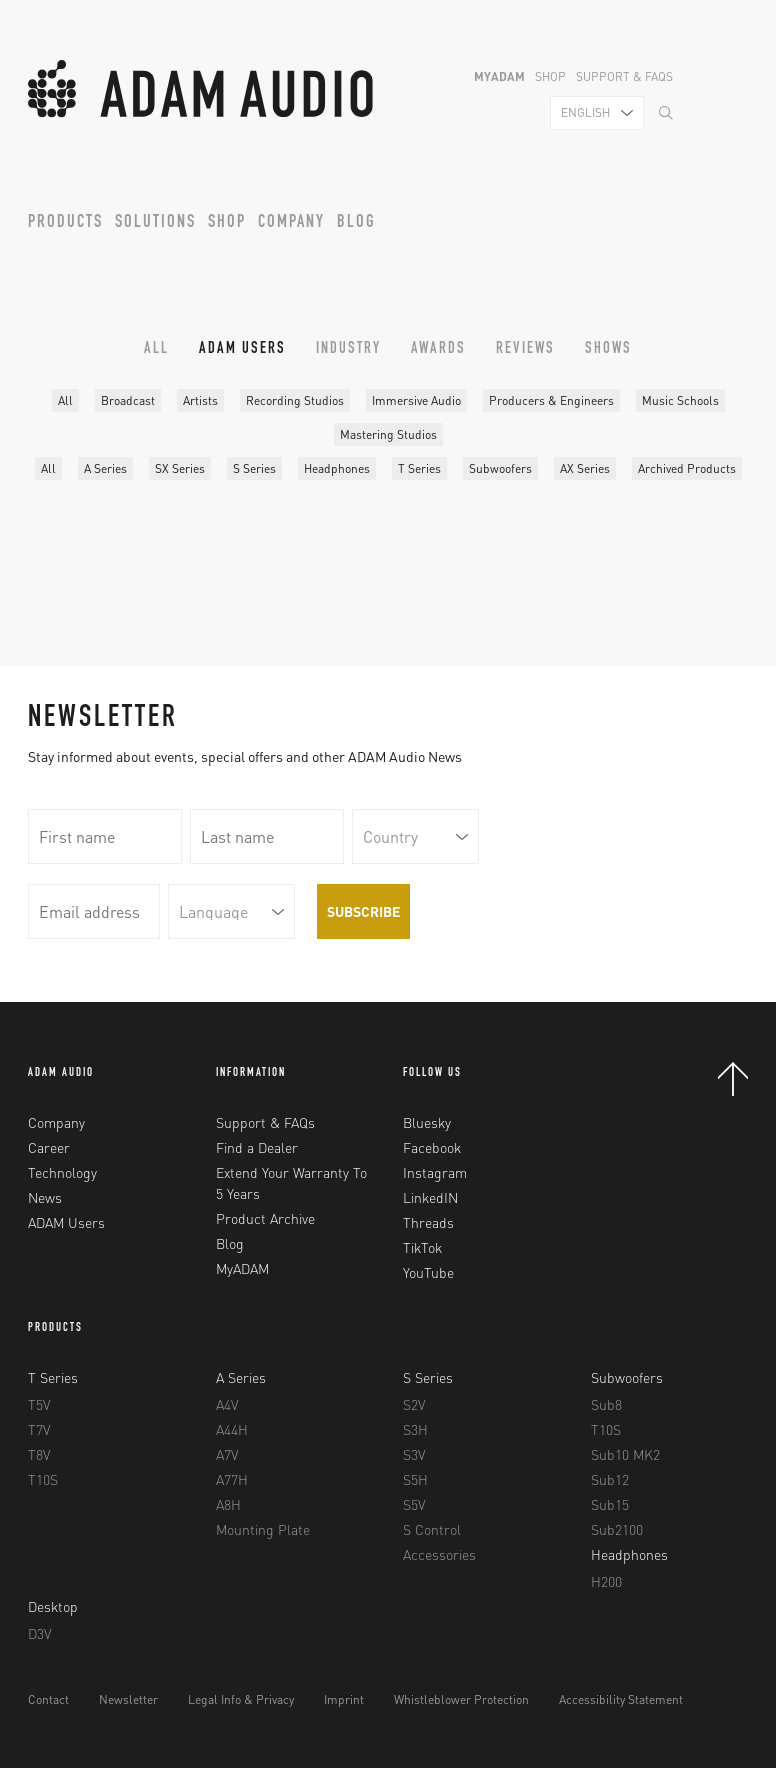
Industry (348, 350)
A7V (227, 1454)
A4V (227, 1404)
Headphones (337, 468)
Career (49, 1147)
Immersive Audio (416, 400)
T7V (39, 1429)
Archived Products (687, 468)
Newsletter (128, 1699)
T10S (43, 1479)
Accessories (439, 1554)
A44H (232, 1429)
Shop (550, 76)
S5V (414, 1504)
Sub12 (610, 1479)
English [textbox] (585, 112)
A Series (105, 468)
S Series (254, 468)
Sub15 (610, 1504)
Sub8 (606, 1404)
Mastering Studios (388, 434)
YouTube (428, 1272)
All (156, 350)
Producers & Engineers (551, 400)
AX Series (585, 468)
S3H (415, 1429)
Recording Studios (295, 400)
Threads (428, 1222)
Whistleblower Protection (461, 1699)
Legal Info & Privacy (241, 1699)
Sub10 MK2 (625, 1454)
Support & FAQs (624, 76)
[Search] (666, 115)
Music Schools (680, 400)
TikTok (422, 1247)
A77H (232, 1479)
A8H (228, 1504)
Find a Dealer (257, 1147)
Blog (356, 223)
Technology (62, 1172)
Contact (48, 1699)
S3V (414, 1454)
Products (65, 223)
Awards (438, 350)
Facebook (432, 1147)
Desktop (53, 1606)
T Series (419, 468)
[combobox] (597, 113)
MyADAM (499, 76)
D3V (39, 1633)
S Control (432, 1529)
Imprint (344, 1699)
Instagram (435, 1172)
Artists (200, 400)
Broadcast (128, 400)
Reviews (525, 350)
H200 (606, 1581)
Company (291, 223)
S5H (415, 1479)
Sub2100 (617, 1529)
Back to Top (733, 1079)
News (45, 1197)
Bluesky (427, 1122)
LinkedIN (430, 1197)
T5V (39, 1404)
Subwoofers (500, 468)
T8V (39, 1454)
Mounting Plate (263, 1529)
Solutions (155, 223)
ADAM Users (242, 350)
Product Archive (265, 1218)
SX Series (180, 468)
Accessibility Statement (621, 1699)
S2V (414, 1404)
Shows (608, 350)
